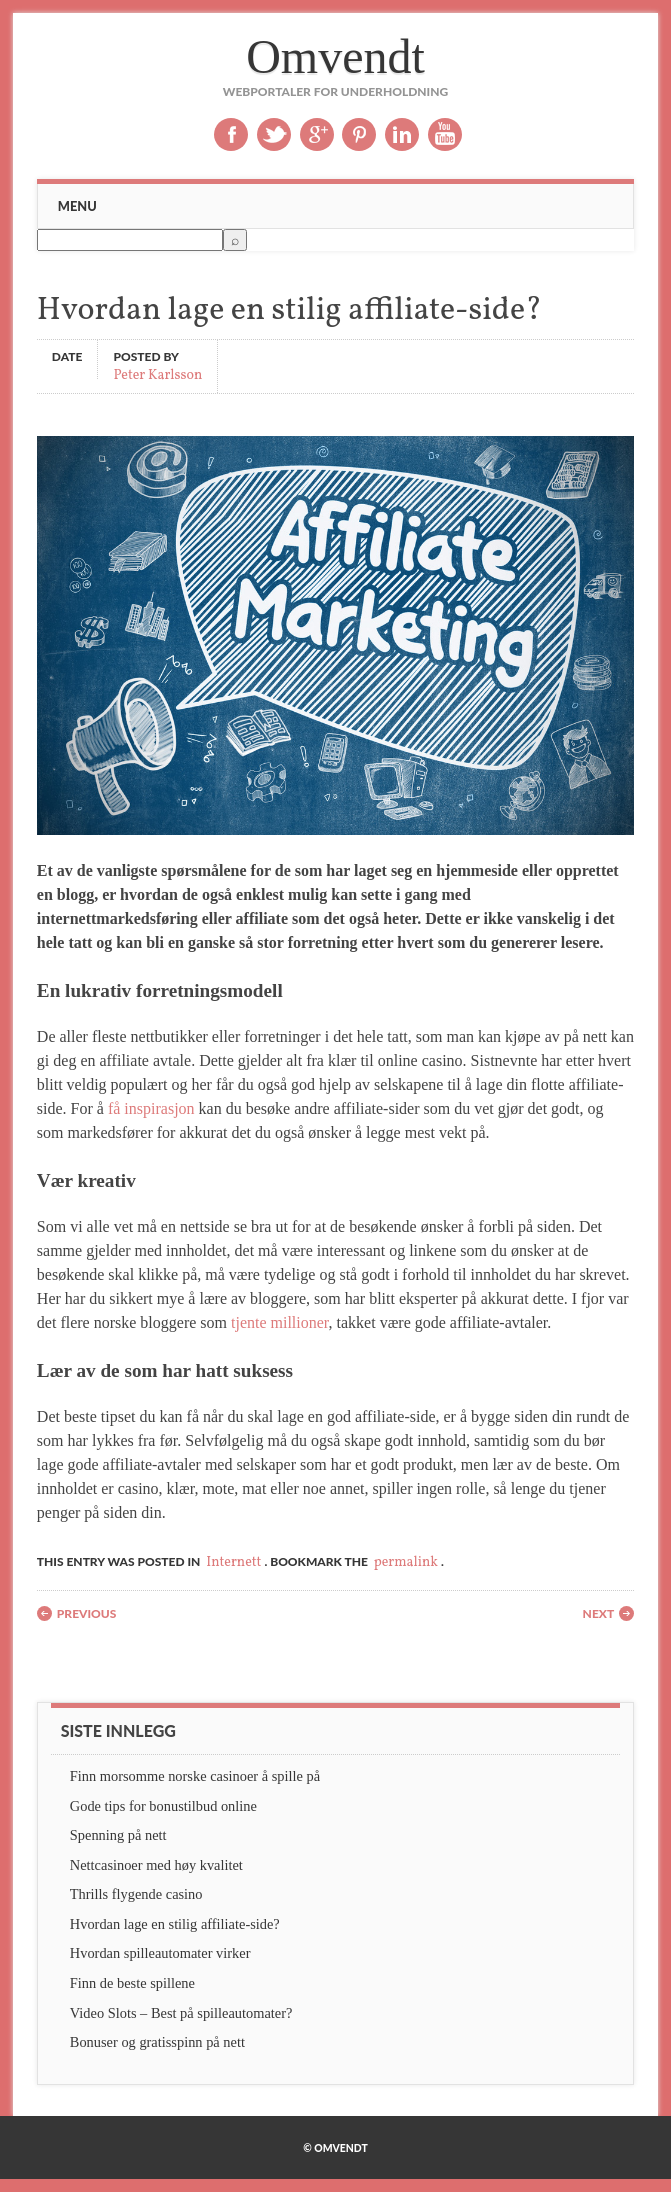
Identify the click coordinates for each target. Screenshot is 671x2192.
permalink (406, 1562)
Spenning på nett (118, 1835)
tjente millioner (280, 1322)
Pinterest (359, 134)
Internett (233, 1562)
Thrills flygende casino (136, 1894)
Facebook (231, 134)
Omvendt (335, 56)
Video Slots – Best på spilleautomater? (181, 2013)
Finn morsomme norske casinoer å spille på (195, 1776)
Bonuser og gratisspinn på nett (157, 2042)
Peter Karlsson (157, 374)
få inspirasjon (151, 1108)
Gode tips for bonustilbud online (163, 1806)
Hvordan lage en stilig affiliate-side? (175, 1924)
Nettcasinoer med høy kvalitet (156, 1865)
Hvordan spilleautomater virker (160, 1953)
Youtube (445, 134)
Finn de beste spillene (132, 1983)
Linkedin (402, 134)
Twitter (274, 134)
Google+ (317, 134)
